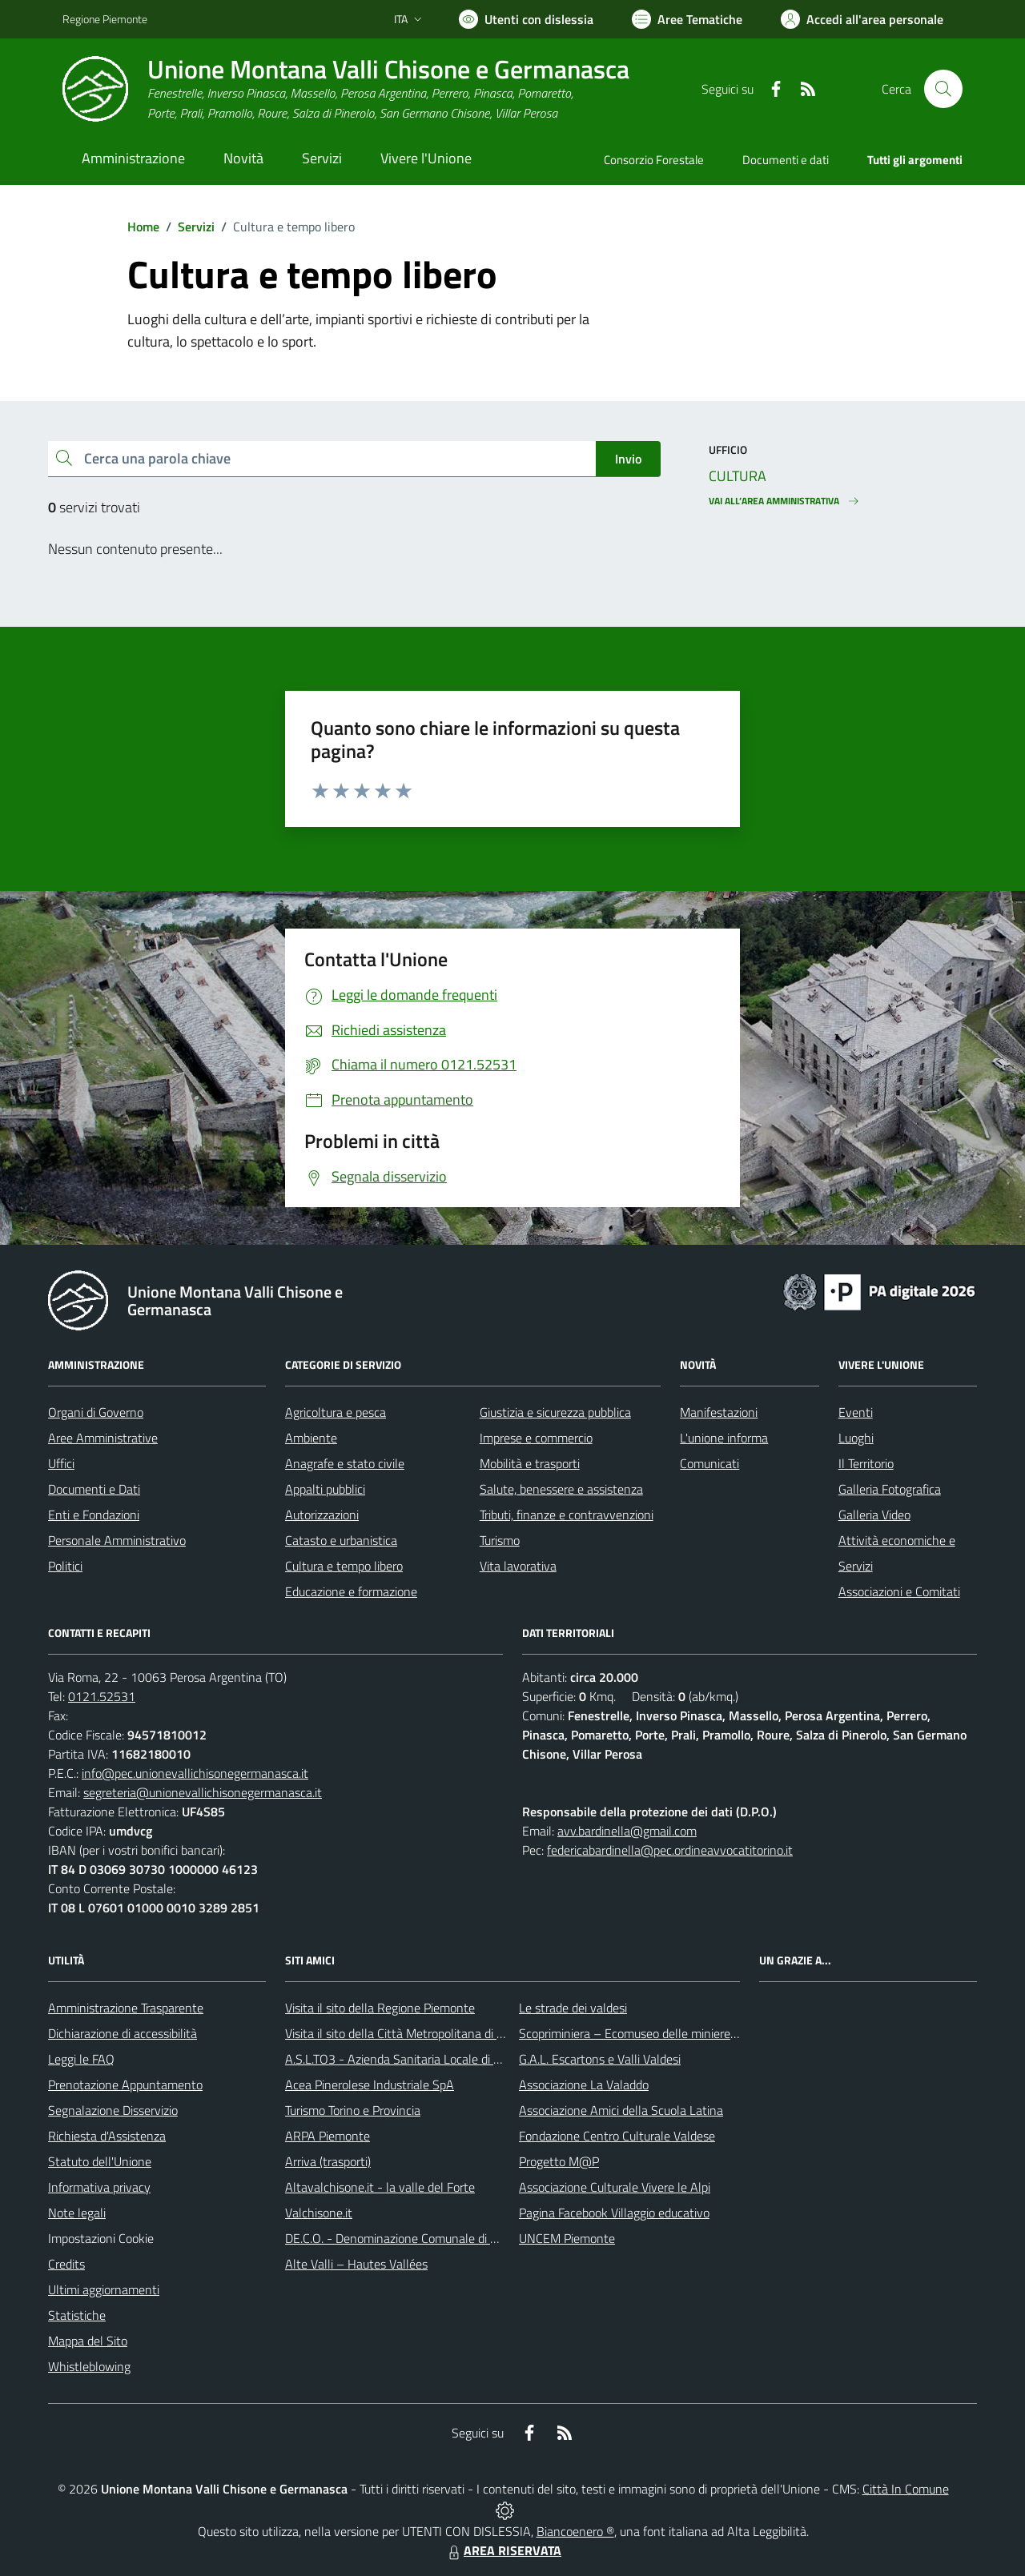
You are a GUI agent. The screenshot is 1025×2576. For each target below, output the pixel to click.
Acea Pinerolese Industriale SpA (369, 2084)
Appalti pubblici (325, 1489)
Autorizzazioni (322, 1514)
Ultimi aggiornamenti (103, 2289)
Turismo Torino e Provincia (352, 2110)
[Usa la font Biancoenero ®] (526, 19)
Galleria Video (874, 1514)
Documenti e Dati (94, 1489)
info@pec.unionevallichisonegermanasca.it (195, 1773)
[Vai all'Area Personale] (862, 19)
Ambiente (311, 1437)
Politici (65, 1565)
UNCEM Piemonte (567, 2238)
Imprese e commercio (536, 1437)
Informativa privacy (99, 2187)
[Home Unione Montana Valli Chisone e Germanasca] (345, 89)
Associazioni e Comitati (899, 1591)
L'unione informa (724, 1437)
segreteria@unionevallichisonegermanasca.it (202, 1792)
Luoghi (856, 1437)
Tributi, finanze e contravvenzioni (566, 1514)
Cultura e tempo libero (344, 1565)
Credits (66, 2263)
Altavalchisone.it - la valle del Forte (380, 2187)
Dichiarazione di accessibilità (122, 2033)
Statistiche (77, 2315)
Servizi (196, 226)
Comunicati (709, 1463)
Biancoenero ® (575, 2531)
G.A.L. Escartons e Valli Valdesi (600, 2058)
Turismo (500, 1540)
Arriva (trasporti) (328, 2161)
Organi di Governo (95, 1412)
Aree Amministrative (103, 1437)
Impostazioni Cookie (101, 2238)
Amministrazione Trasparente (125, 2007)
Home (143, 226)
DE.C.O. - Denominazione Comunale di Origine (406, 2238)
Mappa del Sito (87, 2340)
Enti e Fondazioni (93, 1514)
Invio (628, 458)
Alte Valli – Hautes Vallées (356, 2263)
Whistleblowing (89, 2366)
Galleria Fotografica (889, 1489)
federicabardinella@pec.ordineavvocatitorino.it (670, 1850)
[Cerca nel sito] (943, 89)
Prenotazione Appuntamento (125, 2084)
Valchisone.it (318, 2212)
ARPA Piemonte (327, 2135)
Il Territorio (866, 1463)
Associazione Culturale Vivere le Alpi (614, 2187)
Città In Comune (905, 2488)
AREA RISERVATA (502, 2550)
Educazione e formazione (351, 1591)
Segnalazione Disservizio (113, 2110)
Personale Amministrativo (117, 1540)
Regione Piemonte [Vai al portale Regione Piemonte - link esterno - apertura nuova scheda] (104, 18)
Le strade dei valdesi (573, 2007)
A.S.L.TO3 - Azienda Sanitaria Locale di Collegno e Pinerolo (440, 2058)
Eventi (855, 1412)
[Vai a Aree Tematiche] (687, 19)
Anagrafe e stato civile (344, 1463)
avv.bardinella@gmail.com (627, 1830)
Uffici (61, 1463)
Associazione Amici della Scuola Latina (621, 2110)
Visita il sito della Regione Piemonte (380, 2007)
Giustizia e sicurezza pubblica (555, 1412)
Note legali (77, 2212)
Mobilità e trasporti (530, 1463)
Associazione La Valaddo (584, 2084)
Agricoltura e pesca (335, 1412)
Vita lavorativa (518, 1565)
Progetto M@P (559, 2161)
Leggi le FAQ (81, 2058)
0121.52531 (101, 1696)
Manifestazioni (719, 1412)
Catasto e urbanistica (341, 1540)
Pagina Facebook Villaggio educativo (614, 2212)
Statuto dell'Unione (99, 2161)
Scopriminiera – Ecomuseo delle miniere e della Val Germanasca (688, 2033)
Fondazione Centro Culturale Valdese (617, 2135)
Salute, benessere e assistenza (561, 1489)
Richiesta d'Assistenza (107, 2135)
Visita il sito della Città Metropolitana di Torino (406, 2033)
